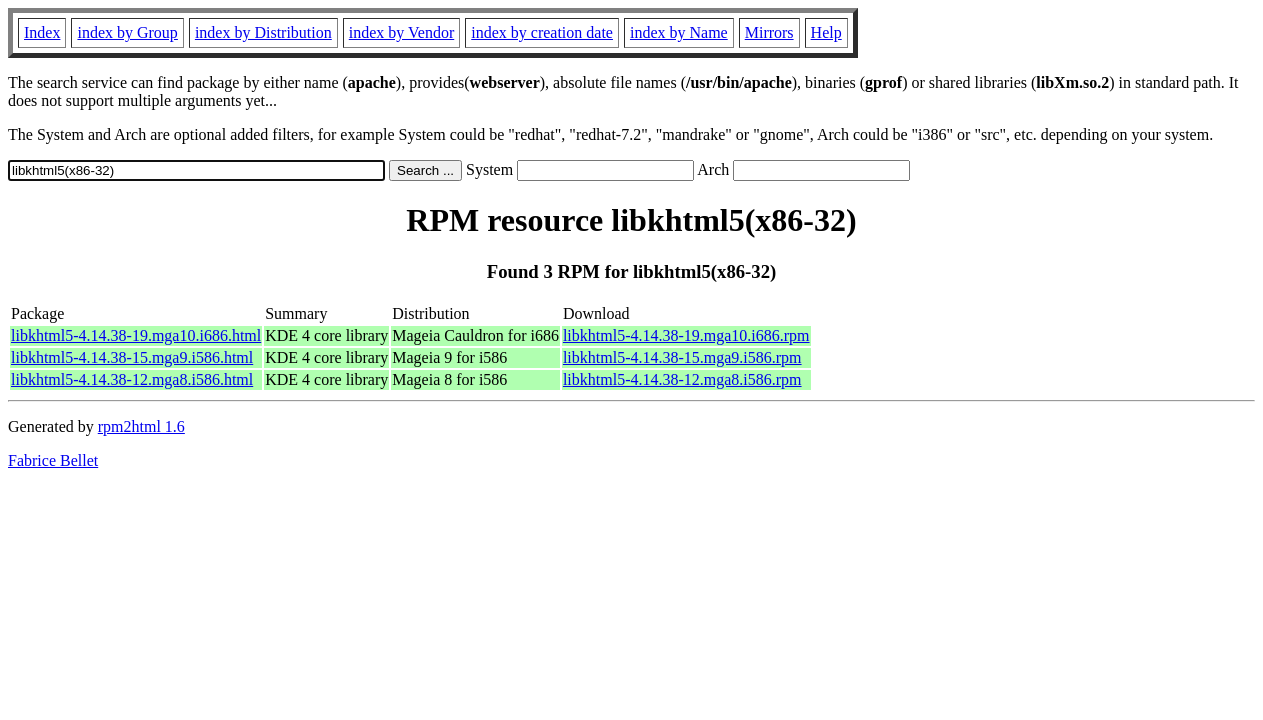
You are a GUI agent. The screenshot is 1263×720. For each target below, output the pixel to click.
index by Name (679, 32)
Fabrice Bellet (53, 460)
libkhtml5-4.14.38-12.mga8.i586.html (132, 379)
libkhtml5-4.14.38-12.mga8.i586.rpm (682, 379)
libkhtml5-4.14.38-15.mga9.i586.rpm (682, 357)
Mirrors (769, 32)
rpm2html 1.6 (141, 426)
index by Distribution (263, 32)
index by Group (127, 32)
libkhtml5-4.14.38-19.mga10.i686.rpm (686, 335)
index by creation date (542, 32)
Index (42, 32)
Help (826, 32)
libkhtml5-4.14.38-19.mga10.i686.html (136, 335)
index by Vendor (401, 32)
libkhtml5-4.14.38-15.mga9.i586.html (132, 357)
